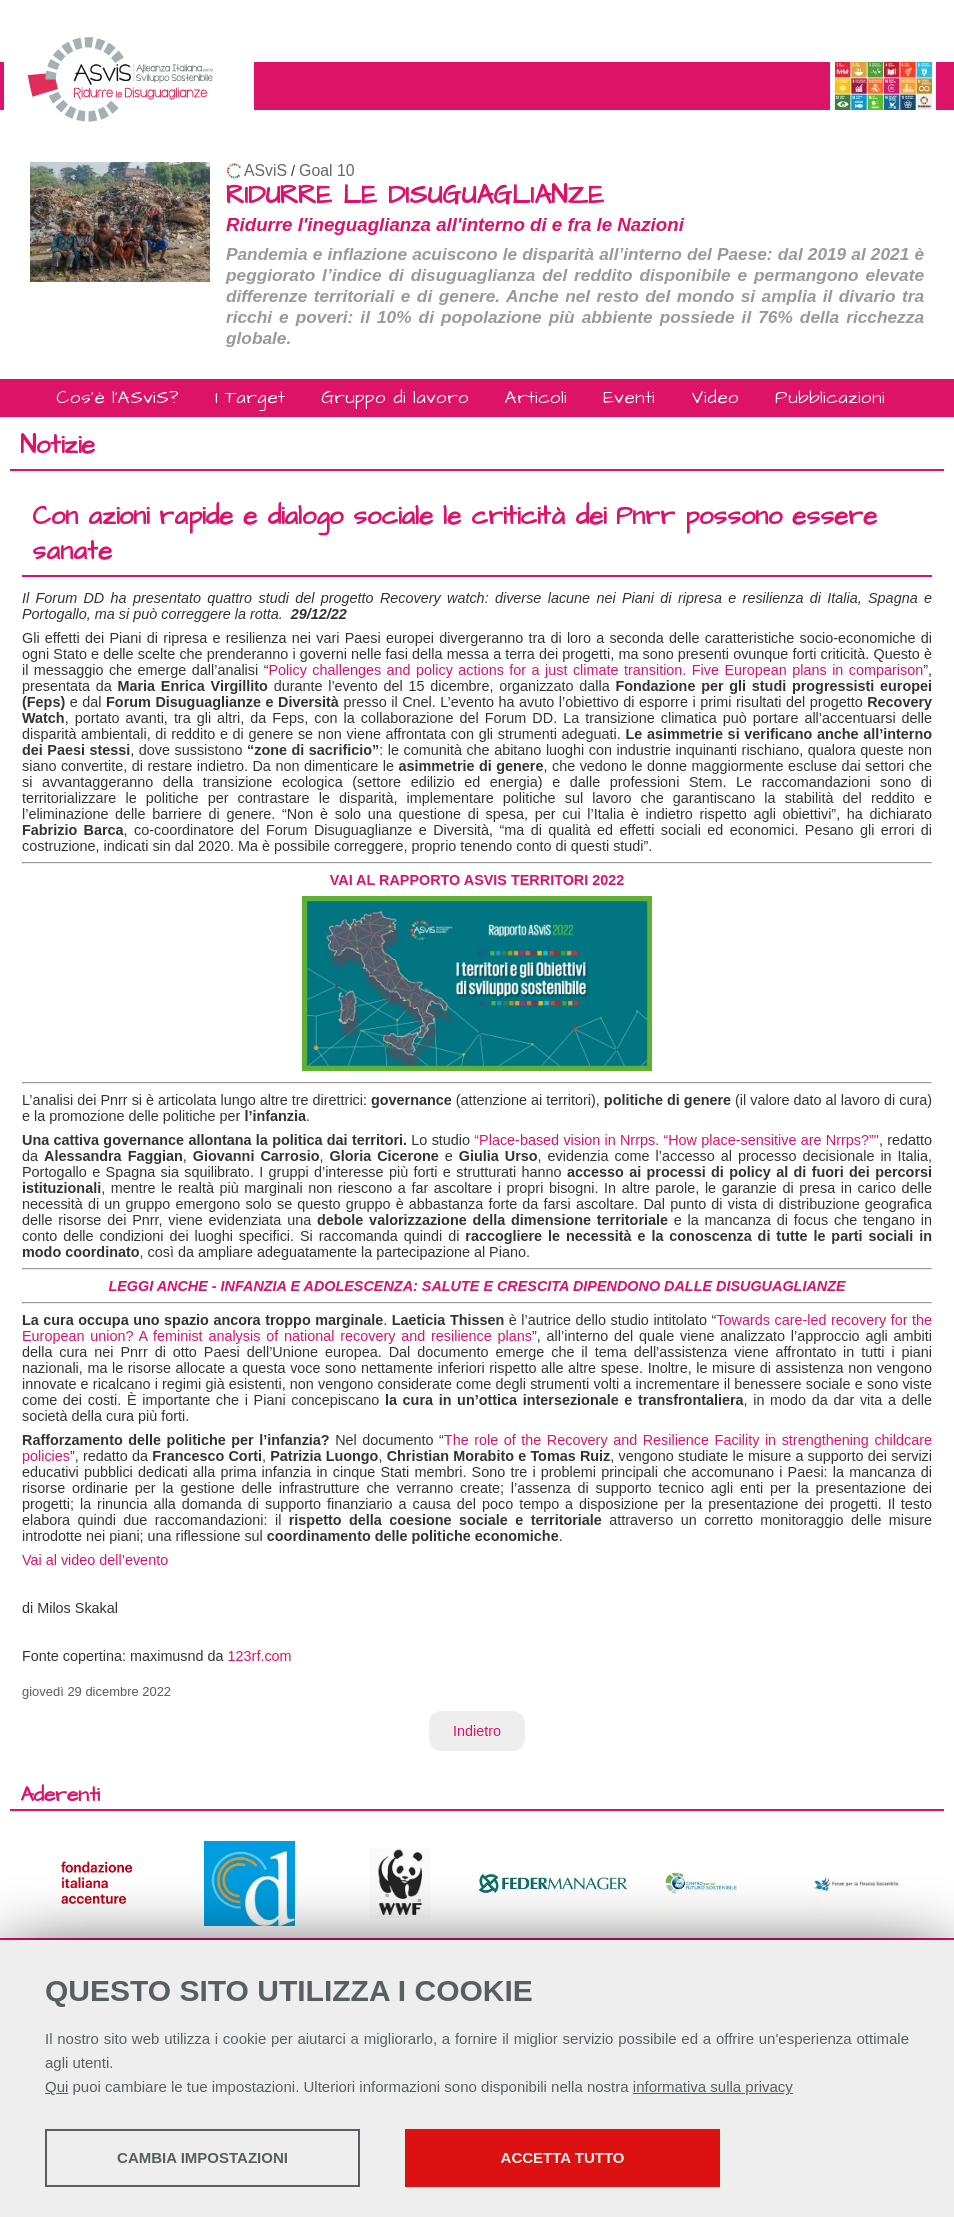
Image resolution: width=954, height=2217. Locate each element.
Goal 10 (326, 170)
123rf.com (260, 1656)
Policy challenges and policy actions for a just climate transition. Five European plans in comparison (595, 670)
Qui (56, 2086)
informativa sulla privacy (713, 2086)
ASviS (265, 170)
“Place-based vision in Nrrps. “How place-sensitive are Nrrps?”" (676, 1140)
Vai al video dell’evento (95, 1560)
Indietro (477, 1731)
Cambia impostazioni (202, 2157)
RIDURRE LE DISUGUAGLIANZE (415, 195)
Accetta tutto (563, 2157)
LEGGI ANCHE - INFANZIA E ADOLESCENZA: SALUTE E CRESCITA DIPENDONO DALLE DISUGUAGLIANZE (476, 1286)
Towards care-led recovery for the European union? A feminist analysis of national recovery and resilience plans (477, 1328)
